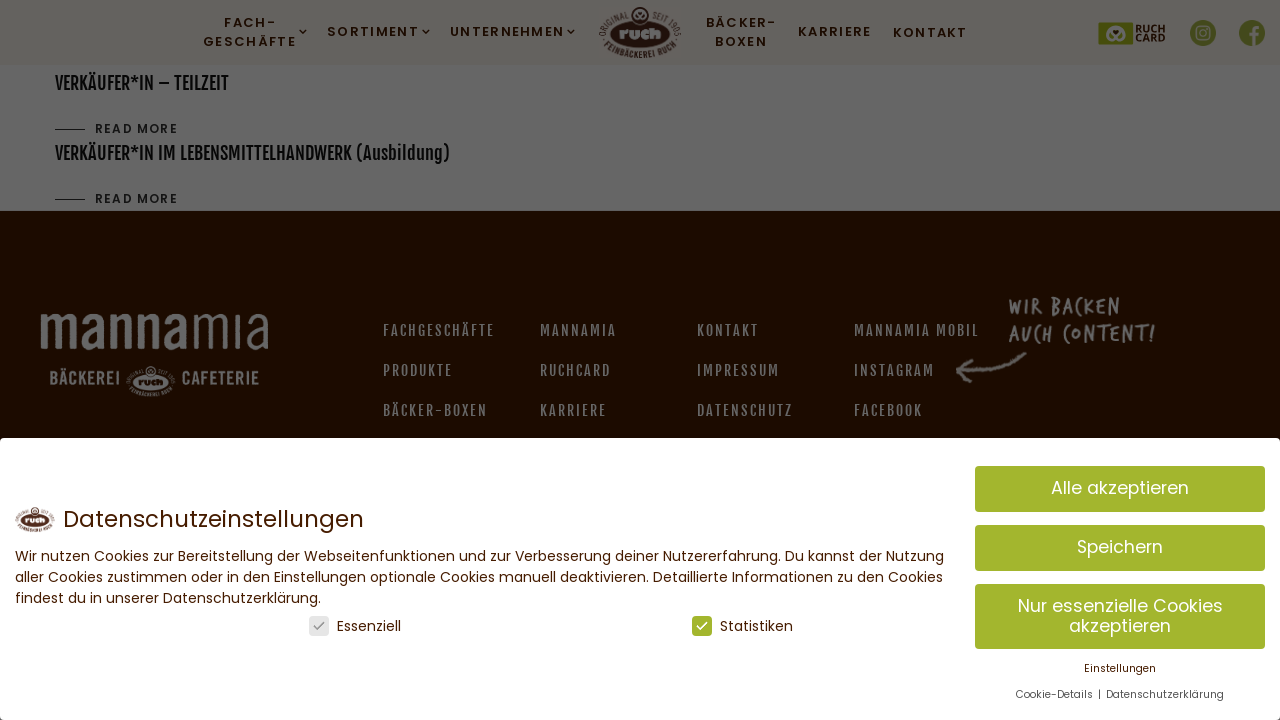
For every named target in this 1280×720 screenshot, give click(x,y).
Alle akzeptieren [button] (1120, 488)
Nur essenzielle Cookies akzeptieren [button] (1120, 616)
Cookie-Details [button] (1056, 694)
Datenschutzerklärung (1165, 694)
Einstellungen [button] (1120, 668)
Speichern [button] (1120, 547)
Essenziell (355, 626)
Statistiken (742, 626)
